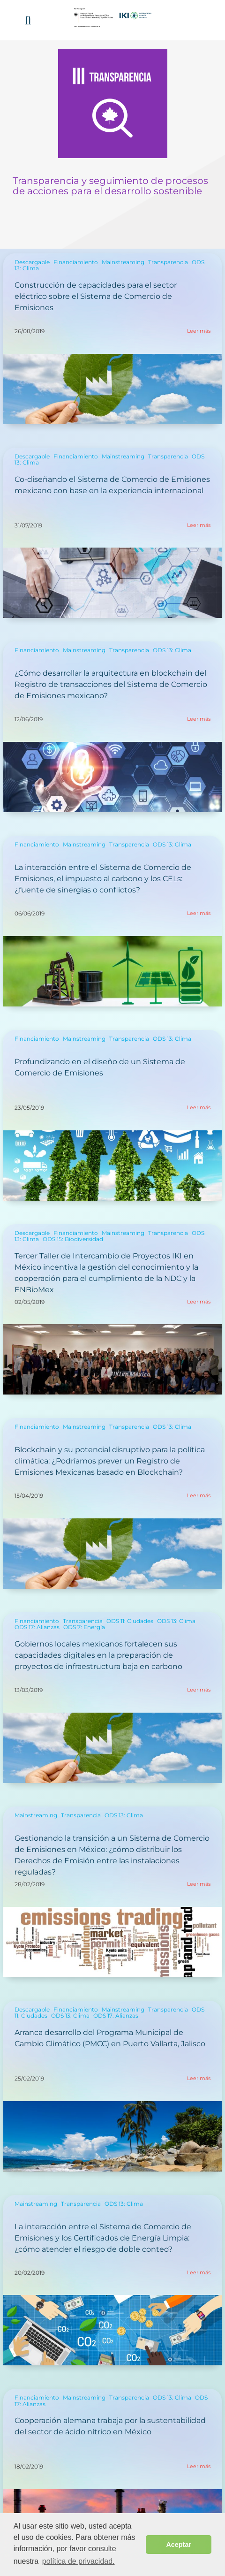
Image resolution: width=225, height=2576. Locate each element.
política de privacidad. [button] (78, 2561)
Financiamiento (75, 262)
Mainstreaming (123, 262)
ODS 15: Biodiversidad (73, 1238)
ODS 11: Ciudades (129, 1620)
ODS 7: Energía (84, 1627)
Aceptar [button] (178, 2544)
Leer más (198, 331)
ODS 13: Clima (172, 650)
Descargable (32, 262)
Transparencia (168, 262)
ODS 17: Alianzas (37, 1627)
